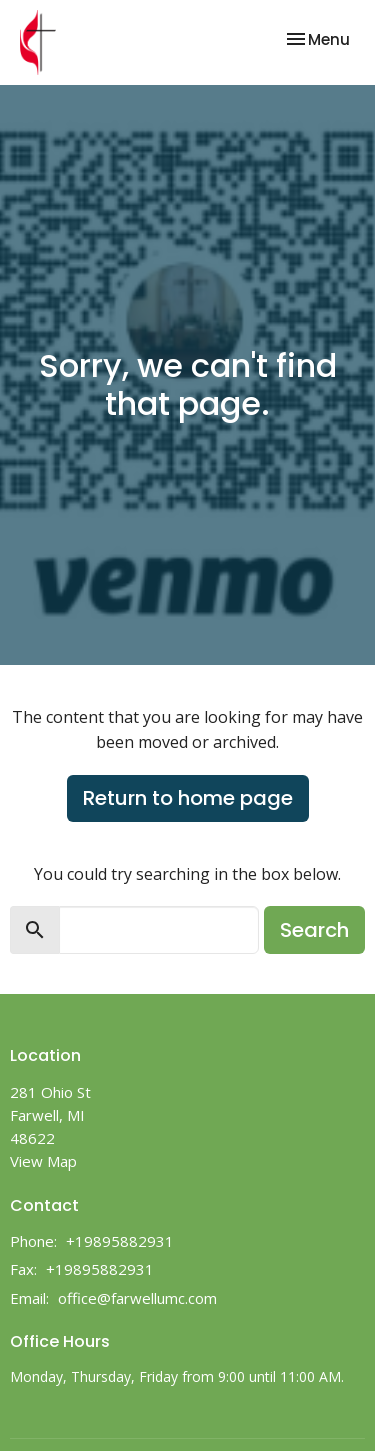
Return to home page (188, 798)
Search (314, 930)
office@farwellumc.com (137, 1298)
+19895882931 (120, 1241)
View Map (43, 1161)
